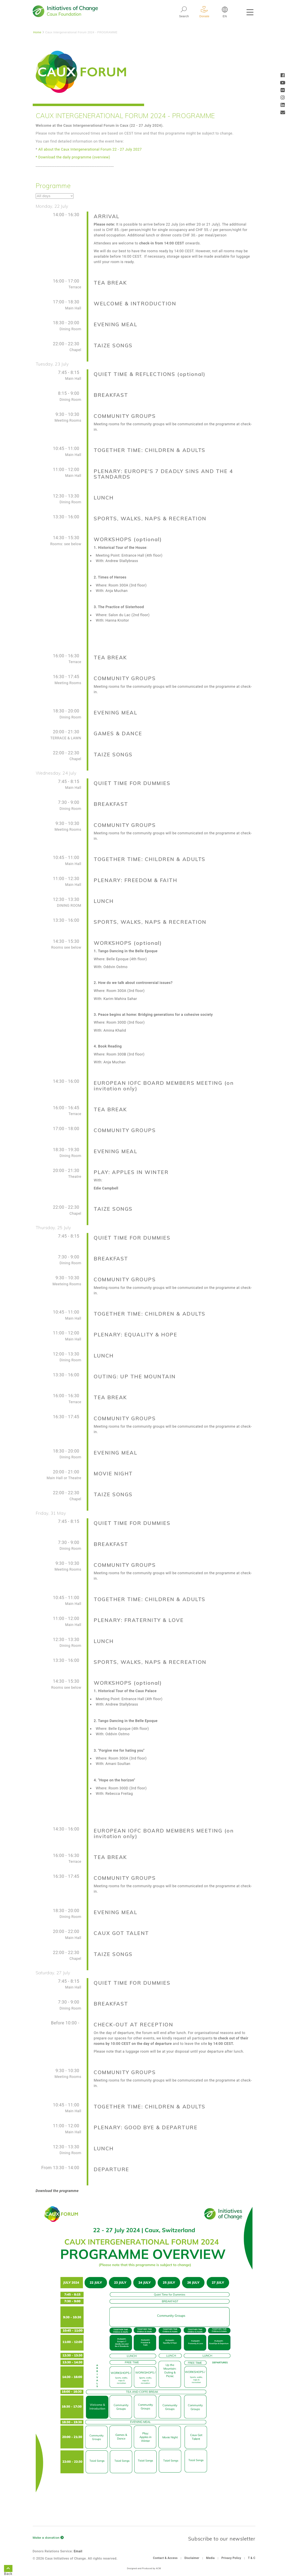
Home (37, 32)
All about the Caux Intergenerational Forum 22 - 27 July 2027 (90, 149)
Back (8, 2569)
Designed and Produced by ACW (144, 2568)
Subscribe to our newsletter (221, 2538)
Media (210, 2558)
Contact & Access (165, 2558)
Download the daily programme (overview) (74, 157)
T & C (251, 2558)
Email (78, 2551)
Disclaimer (191, 2558)
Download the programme (57, 2191)
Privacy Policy (231, 2558)
